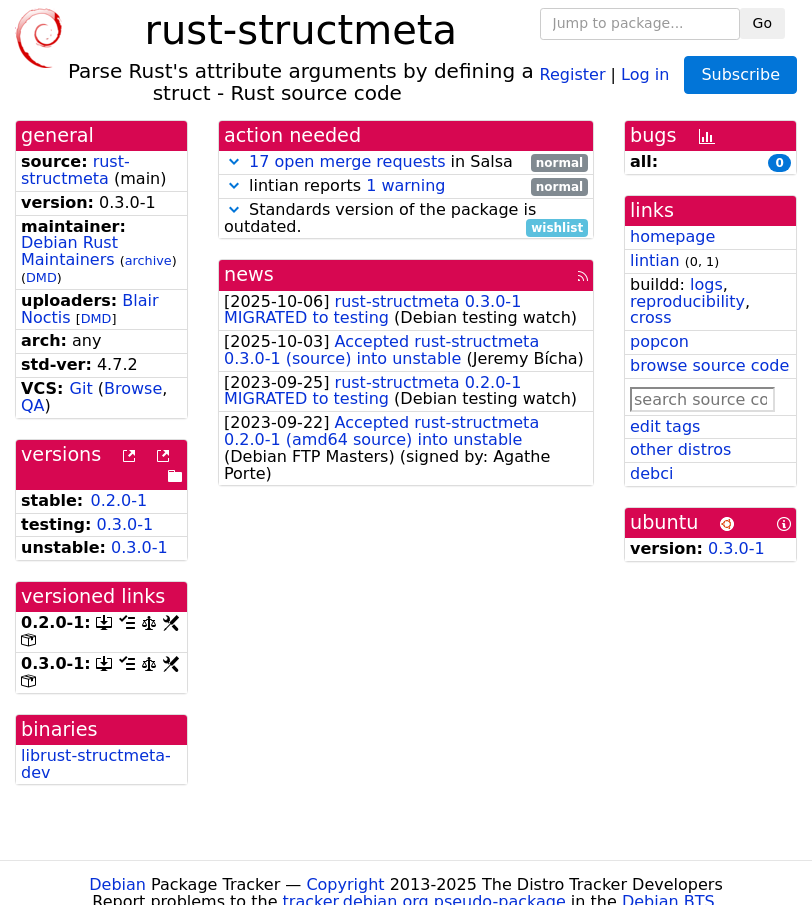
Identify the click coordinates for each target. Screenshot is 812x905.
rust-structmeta (75, 170)
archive (148, 260)
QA (33, 405)
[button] (234, 161)
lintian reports (406, 186)
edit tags (665, 426)
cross (650, 317)
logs (706, 284)
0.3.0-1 (125, 524)
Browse (133, 388)
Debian (117, 884)
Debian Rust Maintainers (69, 251)
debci (651, 473)
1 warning (405, 185)
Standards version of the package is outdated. (406, 219)
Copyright (345, 884)
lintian (655, 260)
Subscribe (740, 74)
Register (573, 73)
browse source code (709, 365)
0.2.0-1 (118, 500)
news (249, 274)
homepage (672, 236)
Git (81, 388)
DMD (41, 277)
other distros (680, 449)
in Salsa (406, 162)
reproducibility (687, 301)
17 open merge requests (347, 161)
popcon (659, 341)
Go (762, 23)
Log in (645, 73)
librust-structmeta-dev (96, 764)
